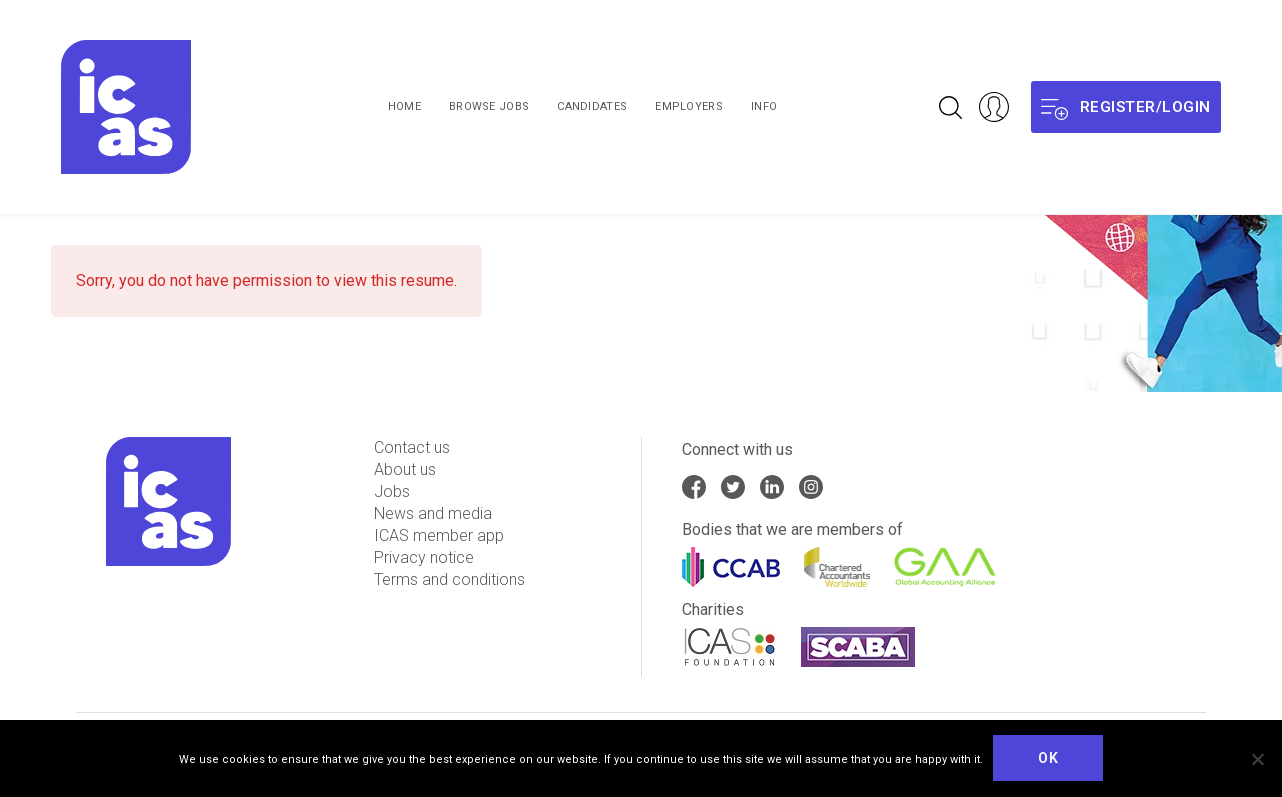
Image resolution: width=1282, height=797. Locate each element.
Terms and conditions (449, 579)
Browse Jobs (489, 106)
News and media (433, 513)
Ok (1048, 758)
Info (764, 106)
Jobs (392, 491)
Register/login (1126, 107)
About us (405, 469)
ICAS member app (439, 535)
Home (404, 106)
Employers (689, 106)
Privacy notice (424, 557)
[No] (1257, 759)
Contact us (412, 447)
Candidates (592, 106)
